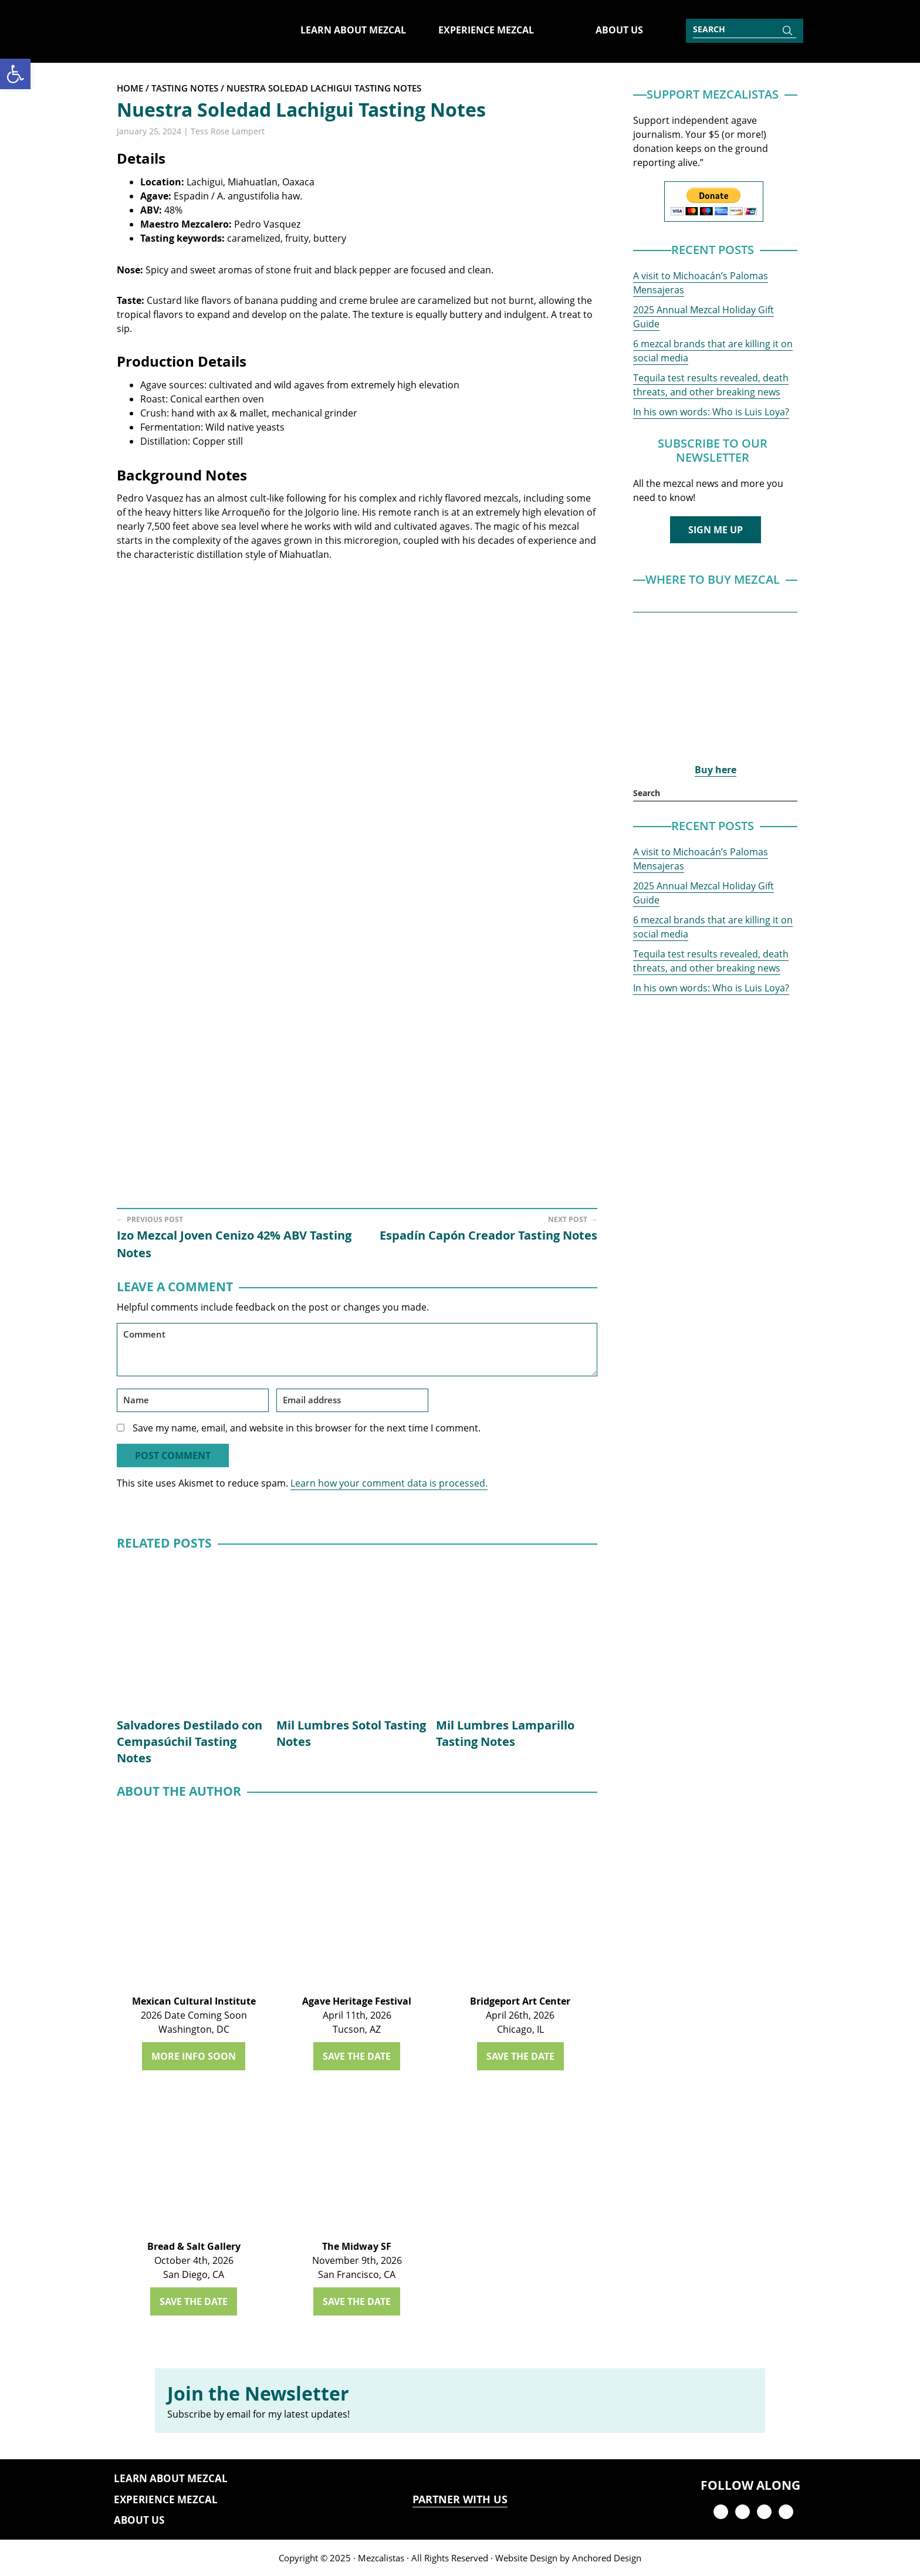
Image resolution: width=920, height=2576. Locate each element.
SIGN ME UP (715, 529)
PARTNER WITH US (460, 2499)
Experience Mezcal (166, 2499)
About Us (139, 2520)
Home (130, 88)
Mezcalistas (381, 2558)
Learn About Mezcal (171, 2478)
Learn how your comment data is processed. (389, 1483)
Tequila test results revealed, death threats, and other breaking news (711, 384)
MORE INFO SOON (193, 2056)
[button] (15, 74)
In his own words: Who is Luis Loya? (711, 411)
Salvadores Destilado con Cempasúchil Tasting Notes (189, 1741)
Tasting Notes (184, 88)
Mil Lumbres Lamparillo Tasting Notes (505, 1733)
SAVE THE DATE (357, 2056)
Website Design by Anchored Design (568, 2558)
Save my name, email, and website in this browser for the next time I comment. (307, 1427)
